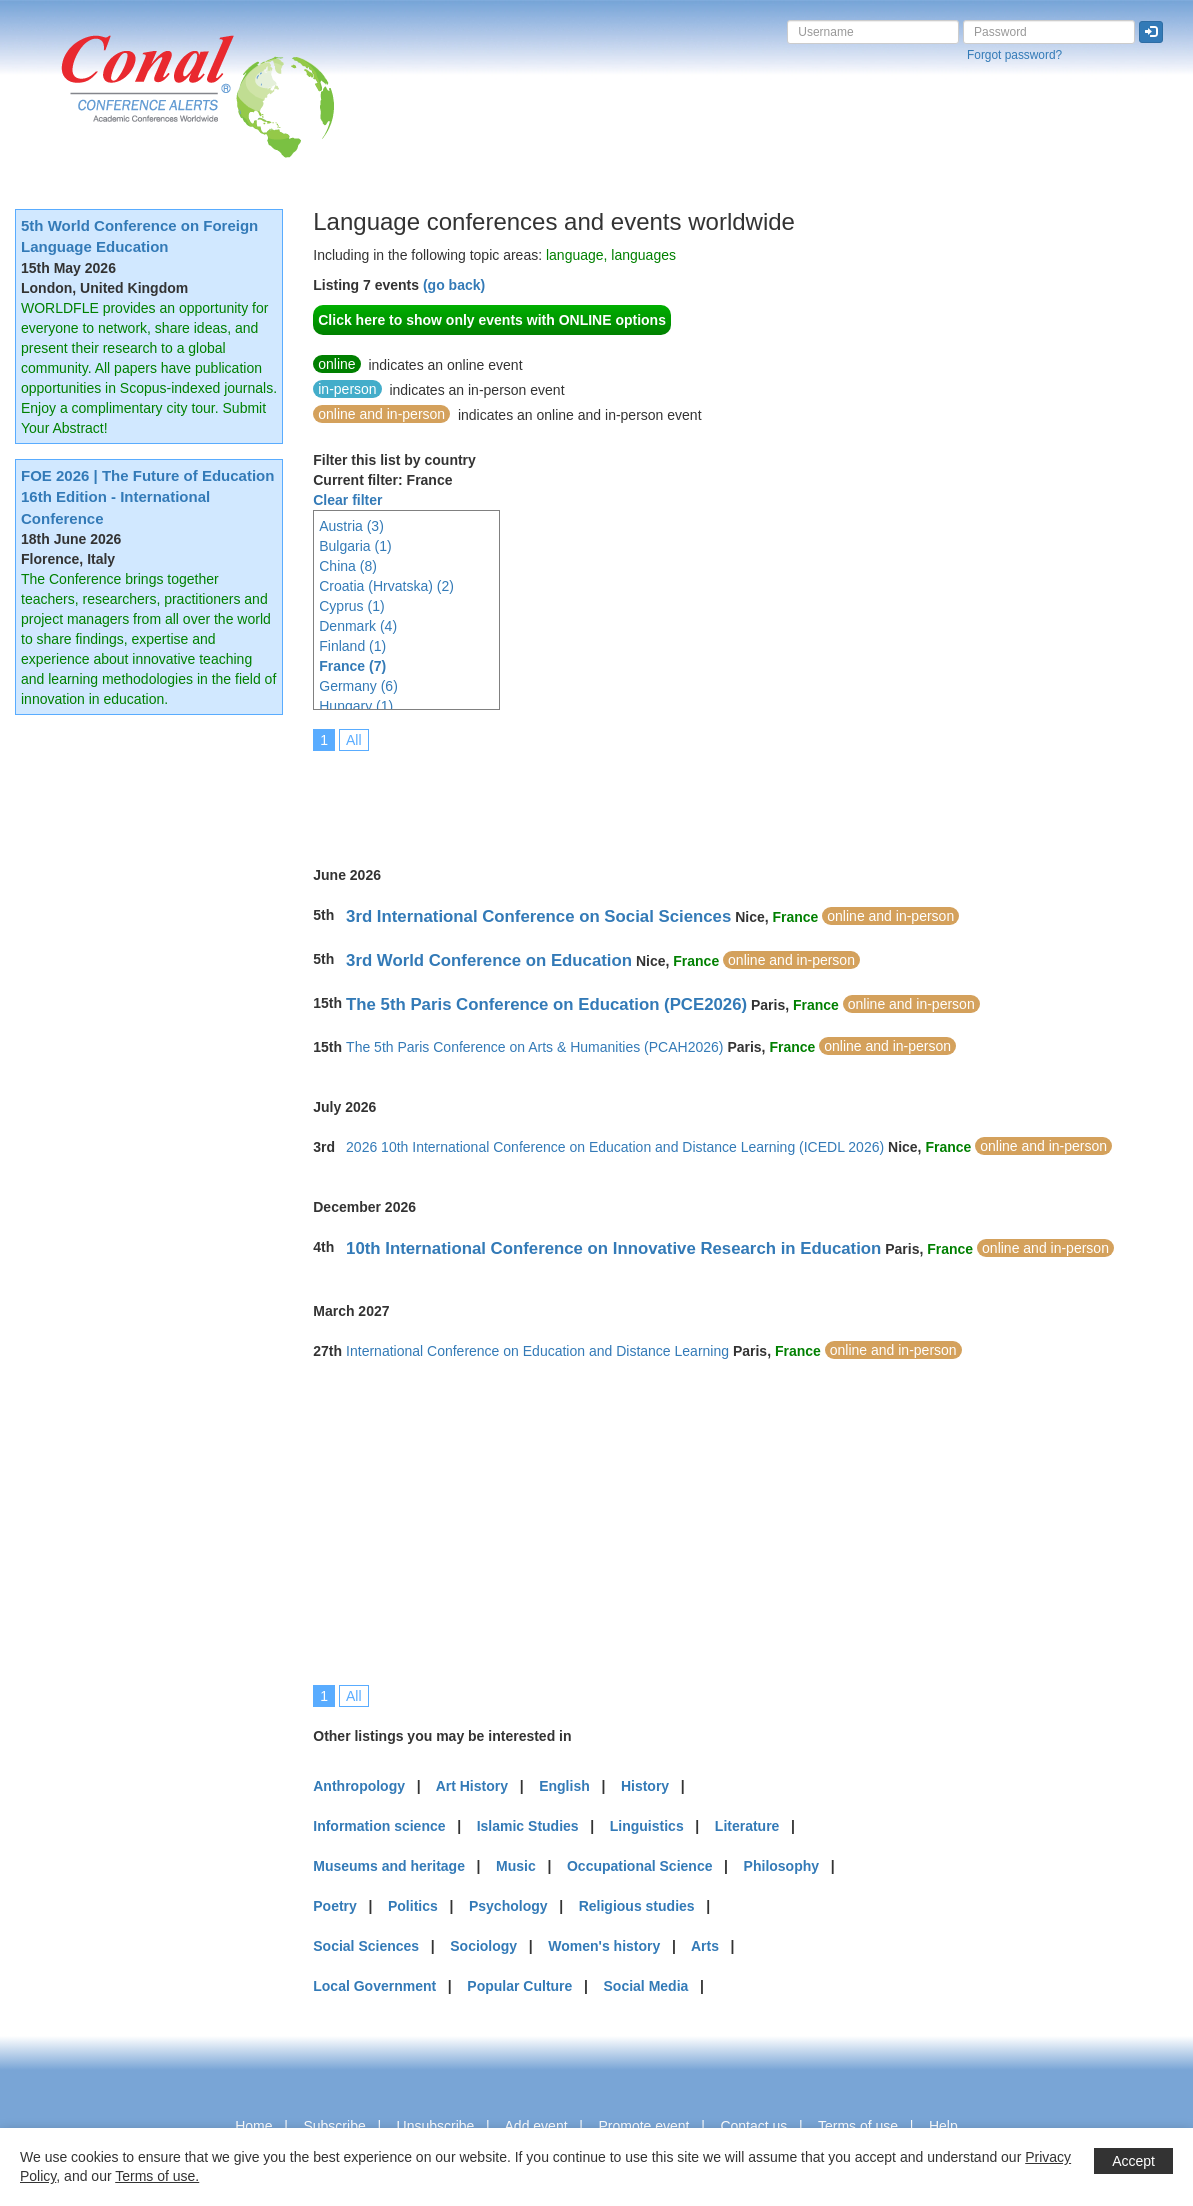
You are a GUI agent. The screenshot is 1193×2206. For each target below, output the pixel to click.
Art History (472, 1786)
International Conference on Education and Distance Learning (537, 1351)
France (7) (352, 666)
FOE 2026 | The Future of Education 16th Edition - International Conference (147, 497)
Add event (536, 2126)
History (645, 1786)
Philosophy (781, 1866)
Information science (379, 1826)
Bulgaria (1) (355, 546)
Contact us (753, 2126)
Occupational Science (640, 1866)
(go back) (454, 285)
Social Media (646, 1986)
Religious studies (637, 1906)
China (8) (348, 566)
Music (516, 1866)
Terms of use (858, 2126)
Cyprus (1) (351, 606)
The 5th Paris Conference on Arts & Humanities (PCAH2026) (534, 1047)
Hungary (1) (356, 706)
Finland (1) (352, 646)
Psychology (508, 1906)
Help (943, 2126)
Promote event (643, 2126)
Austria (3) (351, 526)
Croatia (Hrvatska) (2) (386, 586)
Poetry (335, 1906)
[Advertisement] (677, 795)
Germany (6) (358, 686)
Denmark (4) (358, 626)
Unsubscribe (436, 2126)
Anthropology (359, 1786)
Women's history (604, 1946)
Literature (747, 1826)
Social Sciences (366, 1946)
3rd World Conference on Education (489, 960)
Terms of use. (157, 2176)
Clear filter (347, 500)
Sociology (483, 1946)
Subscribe (334, 2126)
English (564, 1786)
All (354, 740)
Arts (705, 1946)
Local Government (374, 1986)
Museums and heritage (389, 1866)
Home (253, 2126)
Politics (413, 1906)
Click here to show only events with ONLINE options (492, 320)
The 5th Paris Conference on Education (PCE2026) (546, 1004)
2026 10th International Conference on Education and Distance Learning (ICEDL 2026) (615, 1147)
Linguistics (647, 1826)
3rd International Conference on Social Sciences (538, 916)
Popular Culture (519, 1986)
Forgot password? (1014, 55)
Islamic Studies (528, 1826)
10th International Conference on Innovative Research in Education (613, 1248)
